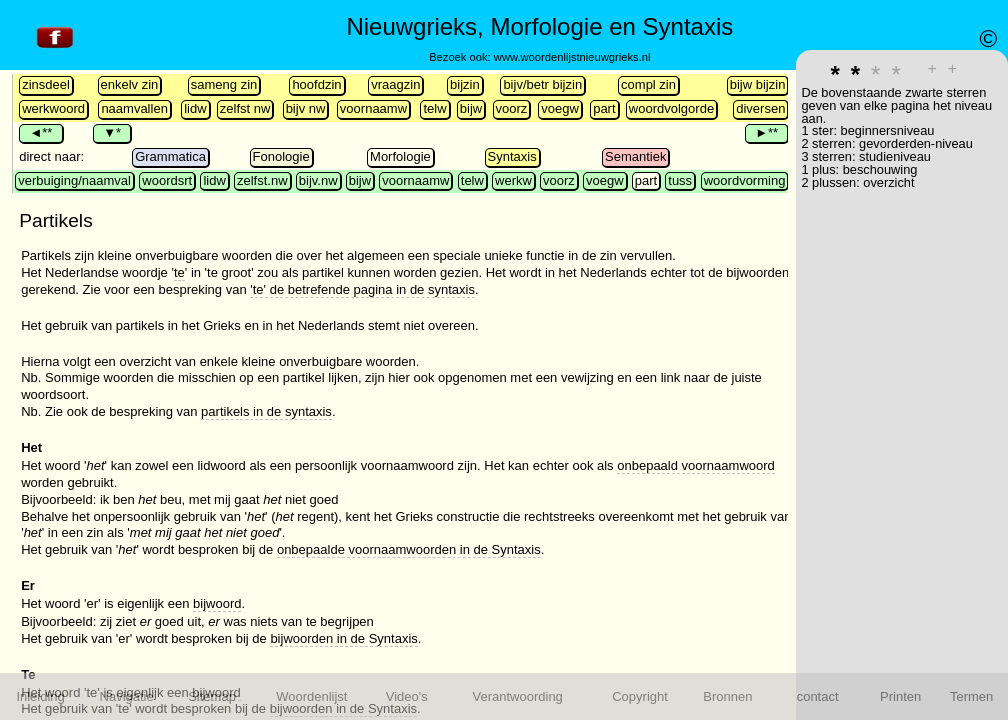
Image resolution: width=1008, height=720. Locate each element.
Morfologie (400, 156)
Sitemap (212, 696)
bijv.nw (318, 180)
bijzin (465, 84)
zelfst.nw (262, 180)
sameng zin (224, 84)
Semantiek (635, 156)
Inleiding (40, 696)
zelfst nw (245, 108)
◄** (40, 132)
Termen (971, 696)
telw (434, 108)
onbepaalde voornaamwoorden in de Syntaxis (409, 549)
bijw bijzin (758, 84)
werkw (513, 180)
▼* (112, 132)
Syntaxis (512, 156)
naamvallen (134, 108)
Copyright (640, 696)
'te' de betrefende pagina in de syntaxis (362, 289)
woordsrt (167, 180)
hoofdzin (316, 84)
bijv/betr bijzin (542, 84)
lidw (195, 108)
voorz (512, 108)
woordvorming (745, 180)
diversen (760, 108)
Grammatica (170, 156)
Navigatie (127, 696)
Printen (900, 696)
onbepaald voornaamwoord (696, 465)
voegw (560, 108)
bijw (471, 108)
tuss (680, 180)
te (179, 272)
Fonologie (281, 156)
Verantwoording (518, 696)
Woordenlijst (311, 696)
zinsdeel (46, 84)
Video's (407, 696)
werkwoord (53, 108)
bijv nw (306, 108)
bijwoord (217, 603)
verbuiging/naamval (74, 180)
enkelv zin (130, 84)
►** (766, 132)
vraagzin (395, 84)
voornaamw (373, 108)
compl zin (648, 84)
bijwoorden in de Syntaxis (343, 638)
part (604, 108)
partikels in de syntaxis (266, 411)
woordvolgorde (671, 108)
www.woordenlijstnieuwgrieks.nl (572, 57)
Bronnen (727, 696)
